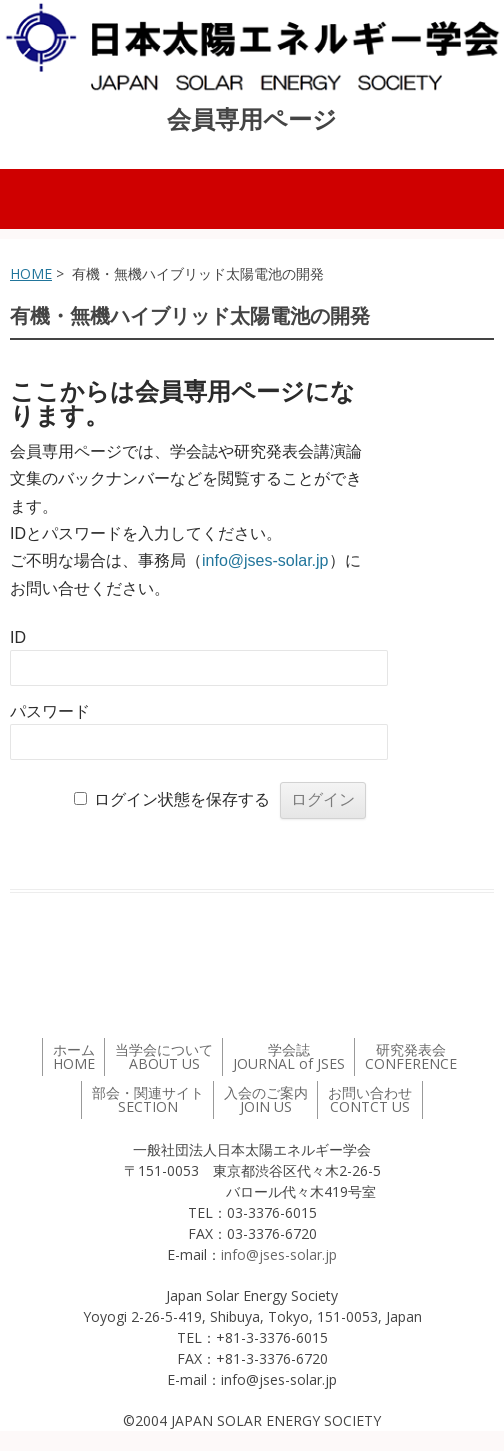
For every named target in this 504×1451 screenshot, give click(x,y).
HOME (31, 273)
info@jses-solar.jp (265, 560)
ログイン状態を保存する (182, 799)
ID (18, 637)
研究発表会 (411, 1056)
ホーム (74, 1056)
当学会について (164, 1056)
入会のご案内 (266, 1099)
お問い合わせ (370, 1099)
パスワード (50, 711)
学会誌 (289, 1056)
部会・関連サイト (148, 1099)
